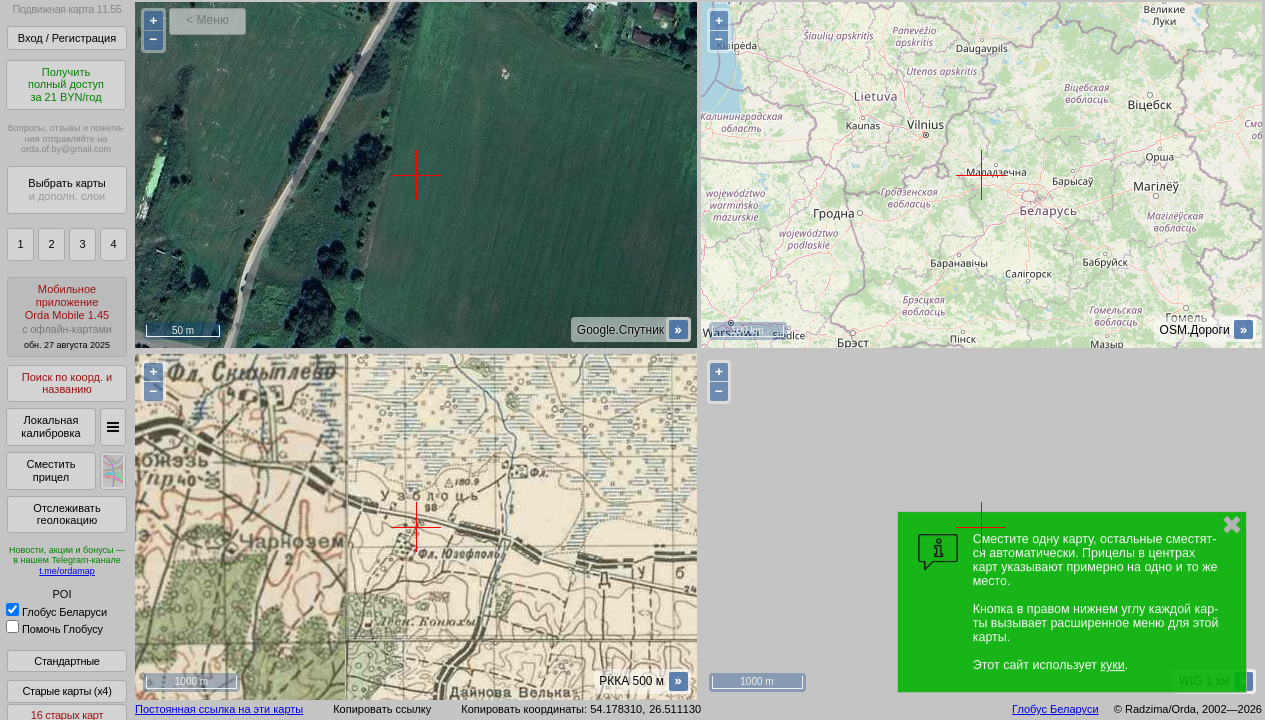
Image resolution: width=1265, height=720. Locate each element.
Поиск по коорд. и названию (67, 383)
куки (1112, 665)
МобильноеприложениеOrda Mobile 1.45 (67, 316)
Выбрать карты (66, 189)
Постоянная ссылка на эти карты (219, 709)
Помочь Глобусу (54, 629)
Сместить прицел (50, 470)
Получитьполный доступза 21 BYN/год (66, 84)
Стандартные (66, 661)
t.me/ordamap (67, 571)
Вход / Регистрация (67, 38)
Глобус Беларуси (56, 612)
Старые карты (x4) (66, 691)
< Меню (207, 20)
